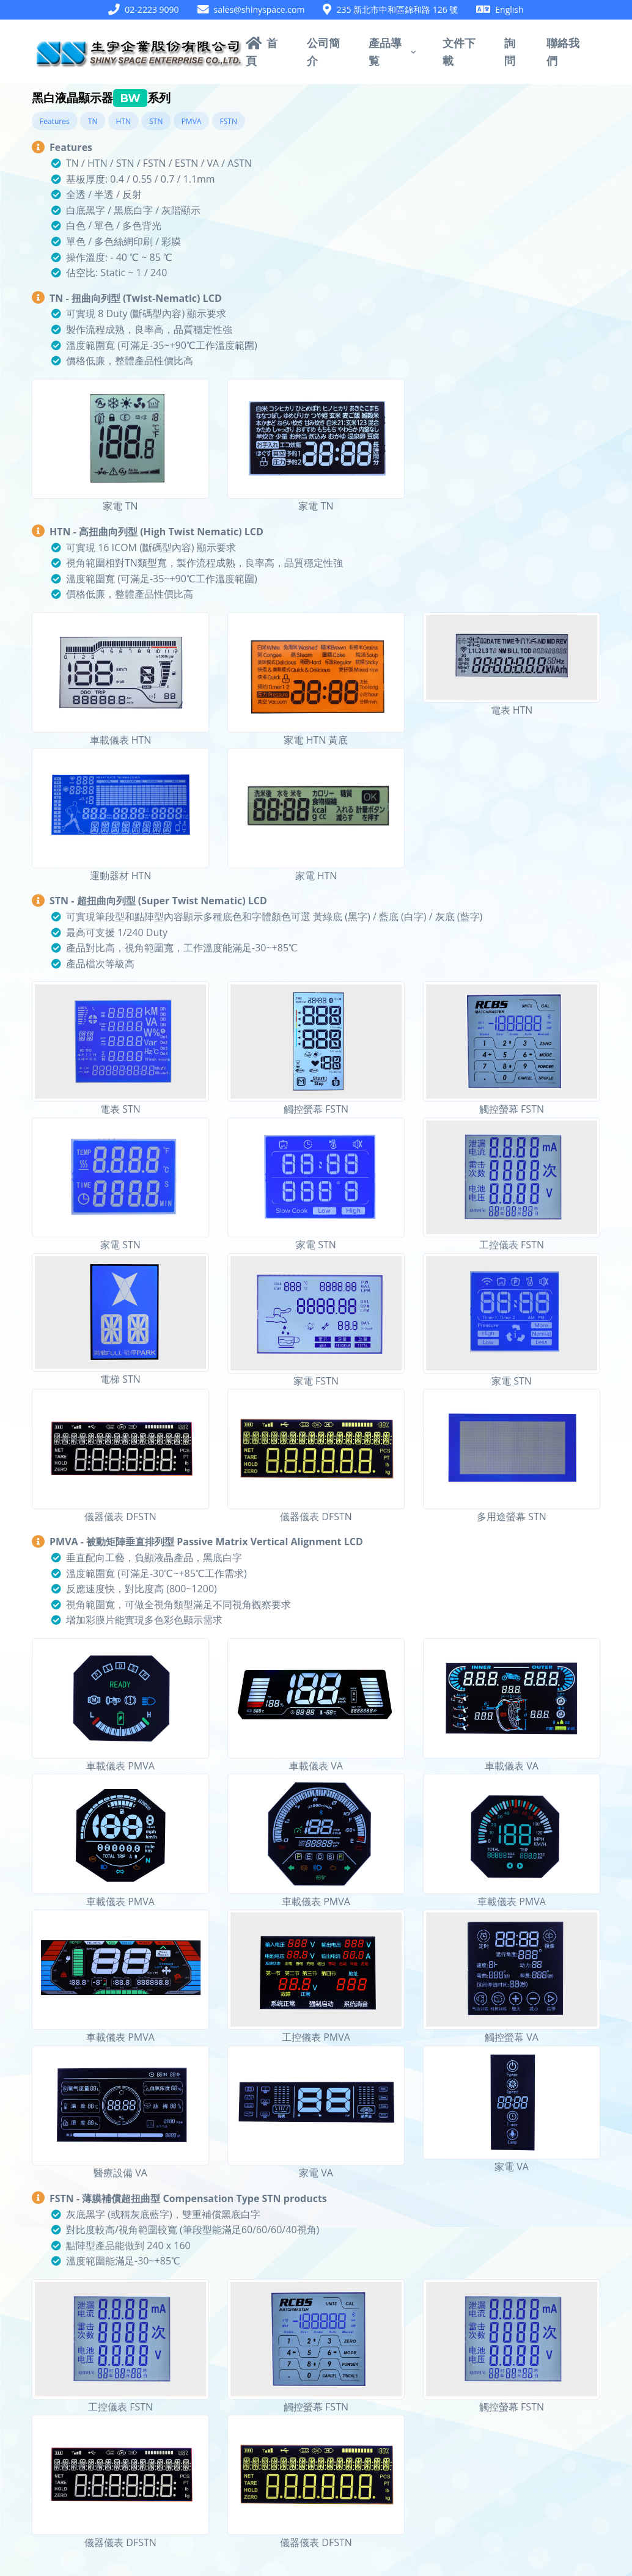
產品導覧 (385, 51)
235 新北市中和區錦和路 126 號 (397, 9)
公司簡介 (323, 51)
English (509, 9)
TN (93, 121)
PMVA (192, 121)
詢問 (509, 51)
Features (55, 121)
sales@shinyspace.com (259, 9)
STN (156, 121)
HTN (123, 121)
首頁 (261, 51)
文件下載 (459, 51)
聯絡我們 (562, 51)
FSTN (228, 121)
